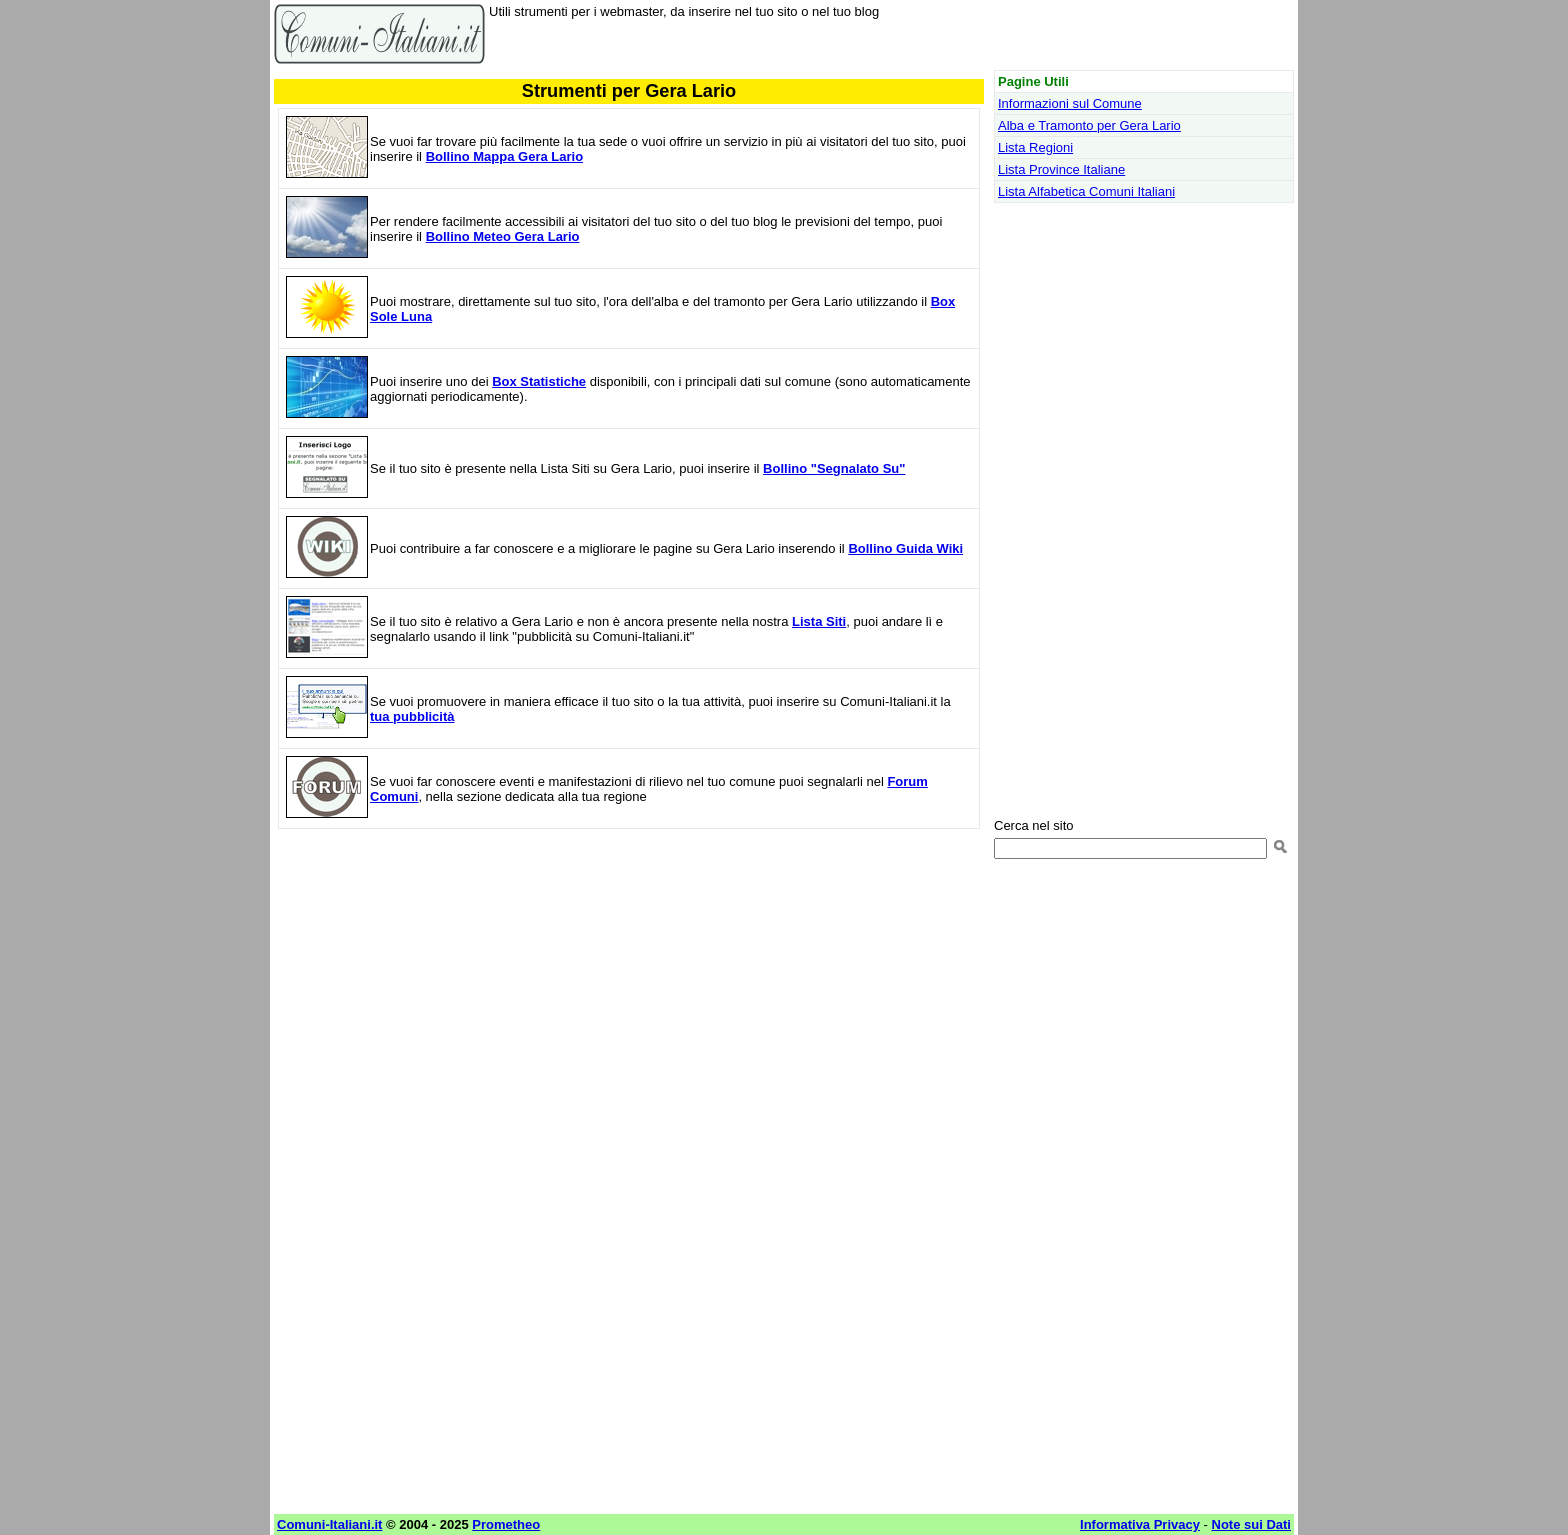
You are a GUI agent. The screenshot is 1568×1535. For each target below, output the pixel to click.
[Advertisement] (629, 989)
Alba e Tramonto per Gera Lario (1089, 125)
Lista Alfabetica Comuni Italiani (1086, 191)
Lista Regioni (1035, 147)
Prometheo (506, 1524)
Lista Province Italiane (1061, 169)
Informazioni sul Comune (1070, 103)
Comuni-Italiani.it (329, 1524)
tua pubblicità (412, 716)
